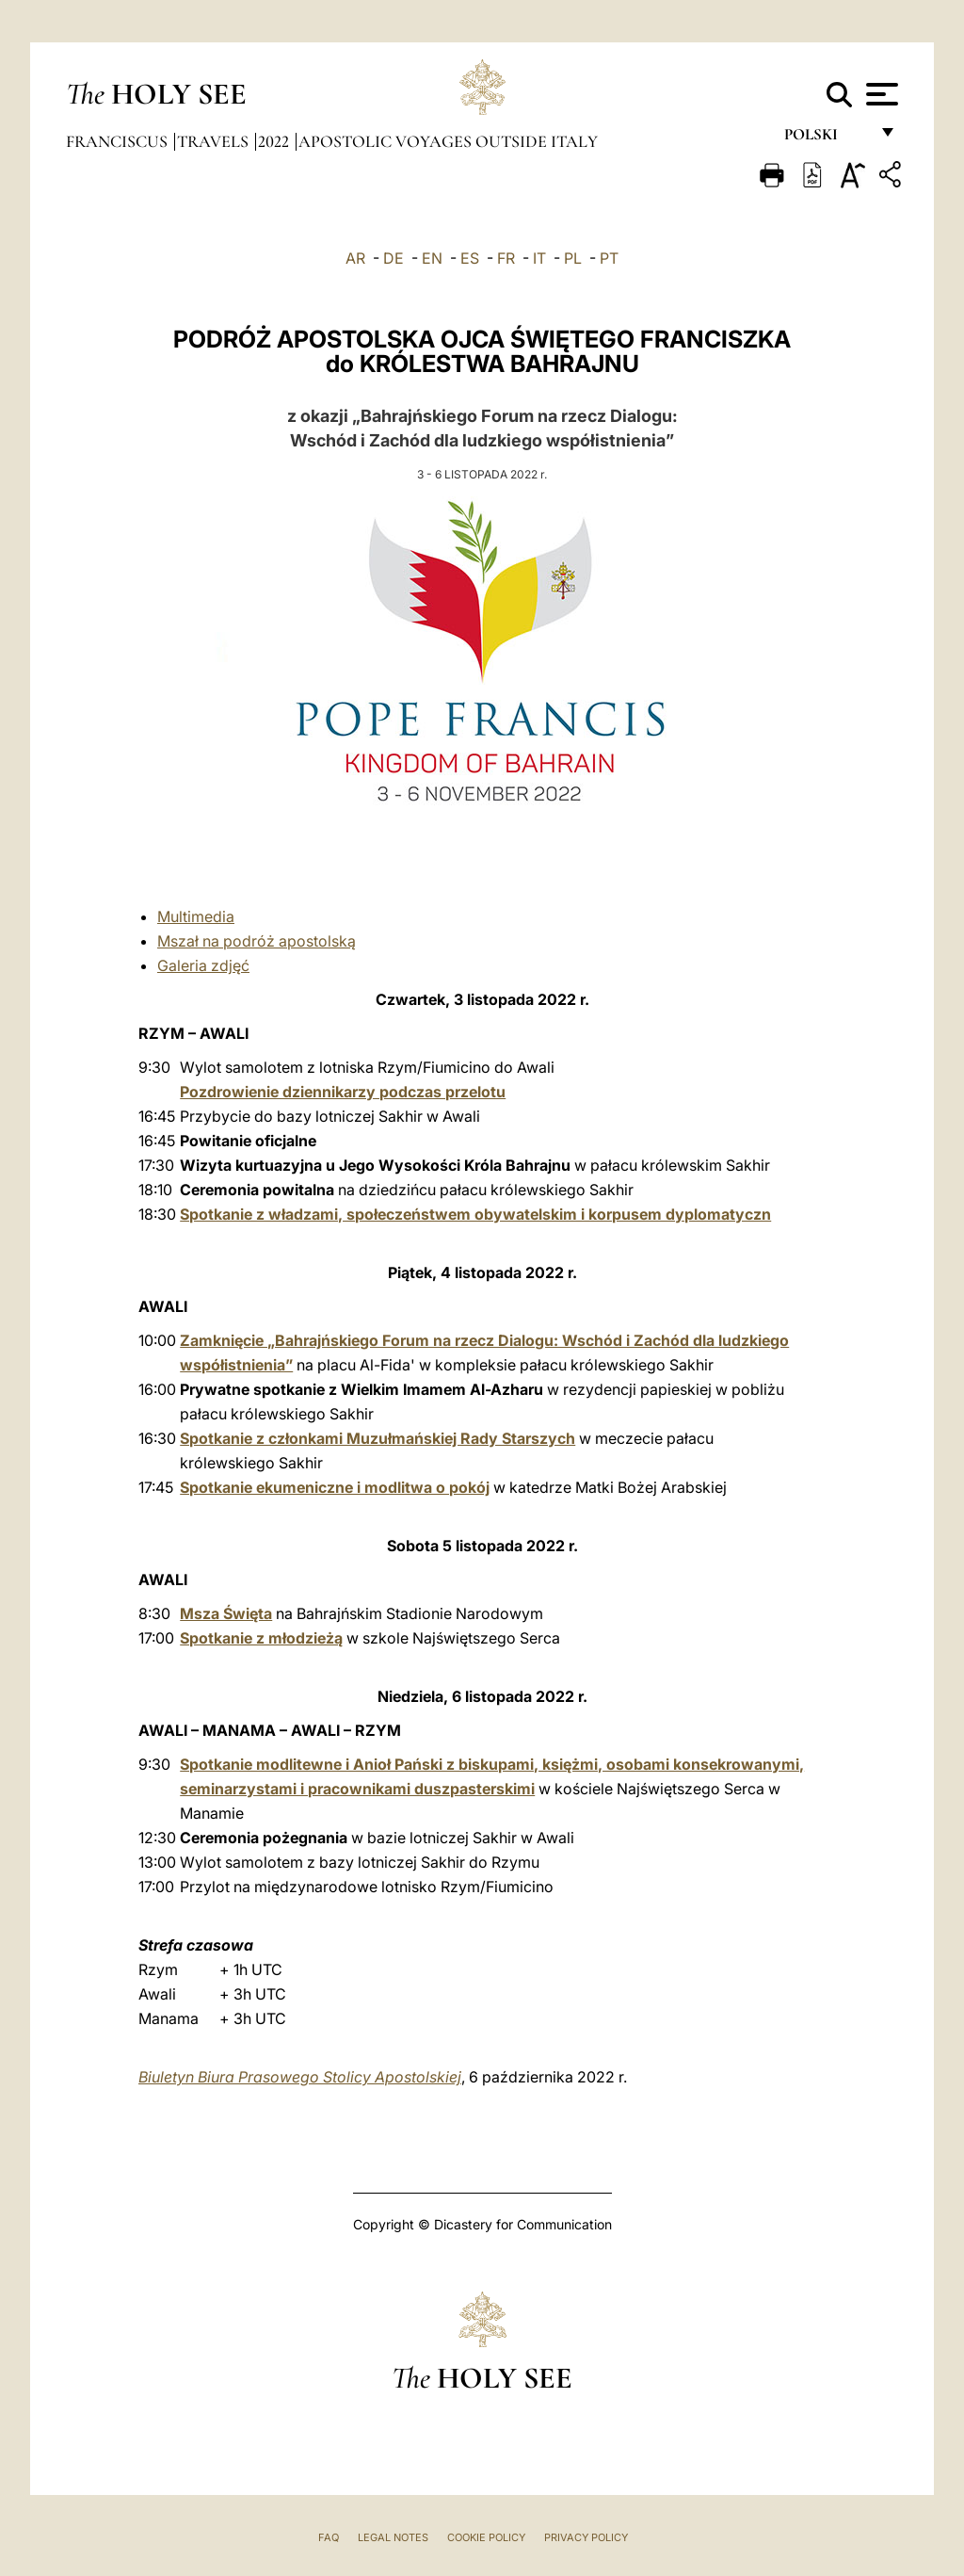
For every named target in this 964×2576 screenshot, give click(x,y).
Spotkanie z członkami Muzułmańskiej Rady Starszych (377, 1438)
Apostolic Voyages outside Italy (448, 141)
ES (469, 258)
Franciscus (118, 141)
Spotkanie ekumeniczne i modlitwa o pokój (335, 1487)
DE (393, 258)
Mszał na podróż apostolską (256, 941)
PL (573, 258)
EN (432, 258)
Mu (168, 916)
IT (539, 258)
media (212, 916)
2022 (275, 141)
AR (355, 258)
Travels (214, 141)
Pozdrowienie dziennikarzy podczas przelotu (343, 1091)
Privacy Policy (586, 2537)
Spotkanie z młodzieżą (261, 1637)
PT (609, 258)
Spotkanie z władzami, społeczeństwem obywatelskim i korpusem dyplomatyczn (475, 1214)
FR (506, 258)
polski (826, 139)
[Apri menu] (879, 94)
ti (187, 916)
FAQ (328, 2537)
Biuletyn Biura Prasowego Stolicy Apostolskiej (299, 2076)
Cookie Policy (486, 2537)
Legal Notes (393, 2537)
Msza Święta (226, 1613)
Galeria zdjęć (203, 965)
